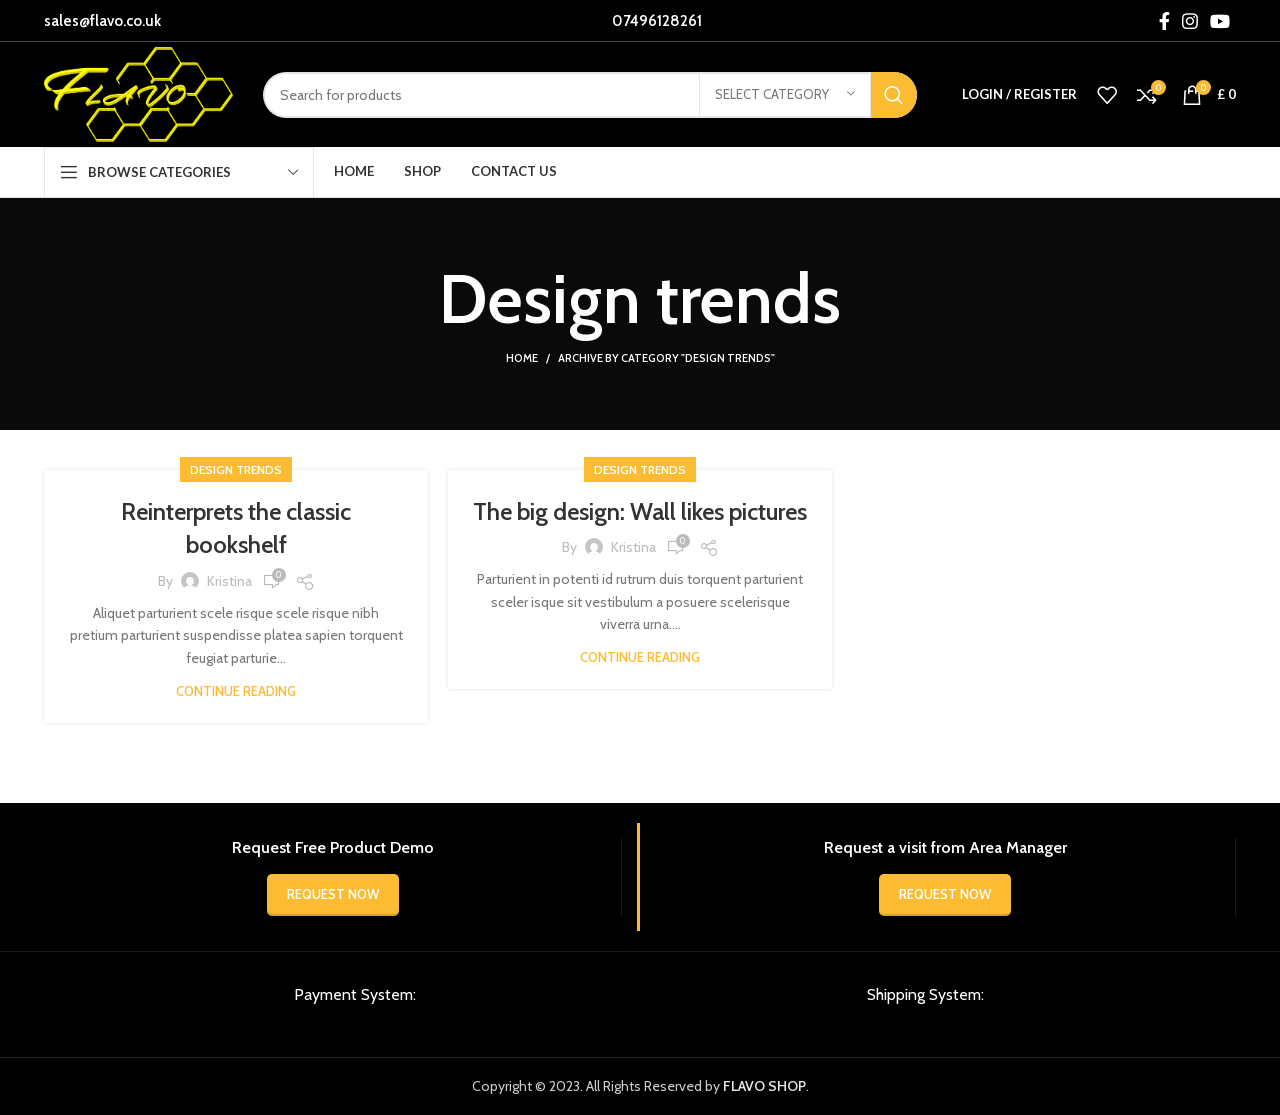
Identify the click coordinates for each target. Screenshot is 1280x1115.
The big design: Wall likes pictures (640, 511)
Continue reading (236, 691)
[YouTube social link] (1220, 21)
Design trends (236, 469)
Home (522, 358)
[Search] (590, 95)
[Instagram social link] (1190, 21)
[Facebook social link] (1164, 21)
